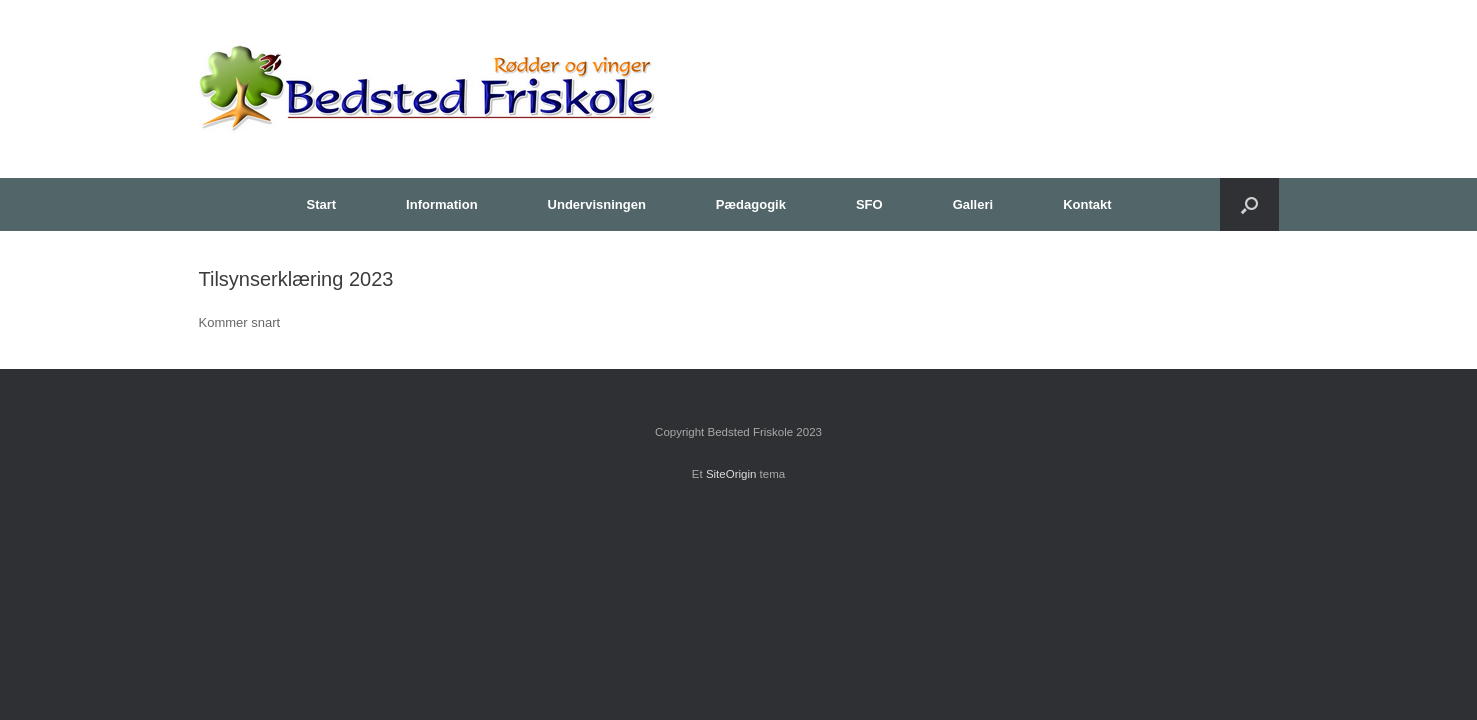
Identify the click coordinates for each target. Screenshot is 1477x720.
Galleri (973, 204)
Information (442, 204)
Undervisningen (597, 204)
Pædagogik (751, 204)
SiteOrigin (731, 474)
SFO (869, 204)
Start (321, 204)
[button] (1249, 204)
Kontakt (1087, 204)
